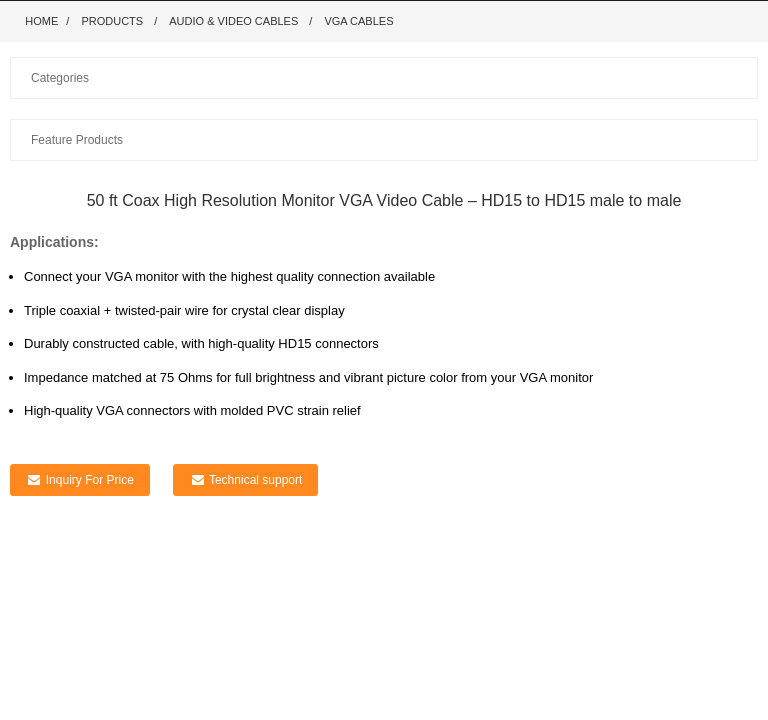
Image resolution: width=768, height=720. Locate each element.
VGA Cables (358, 21)
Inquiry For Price (90, 480)
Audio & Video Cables (233, 21)
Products (112, 21)
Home (41, 21)
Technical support (255, 480)
